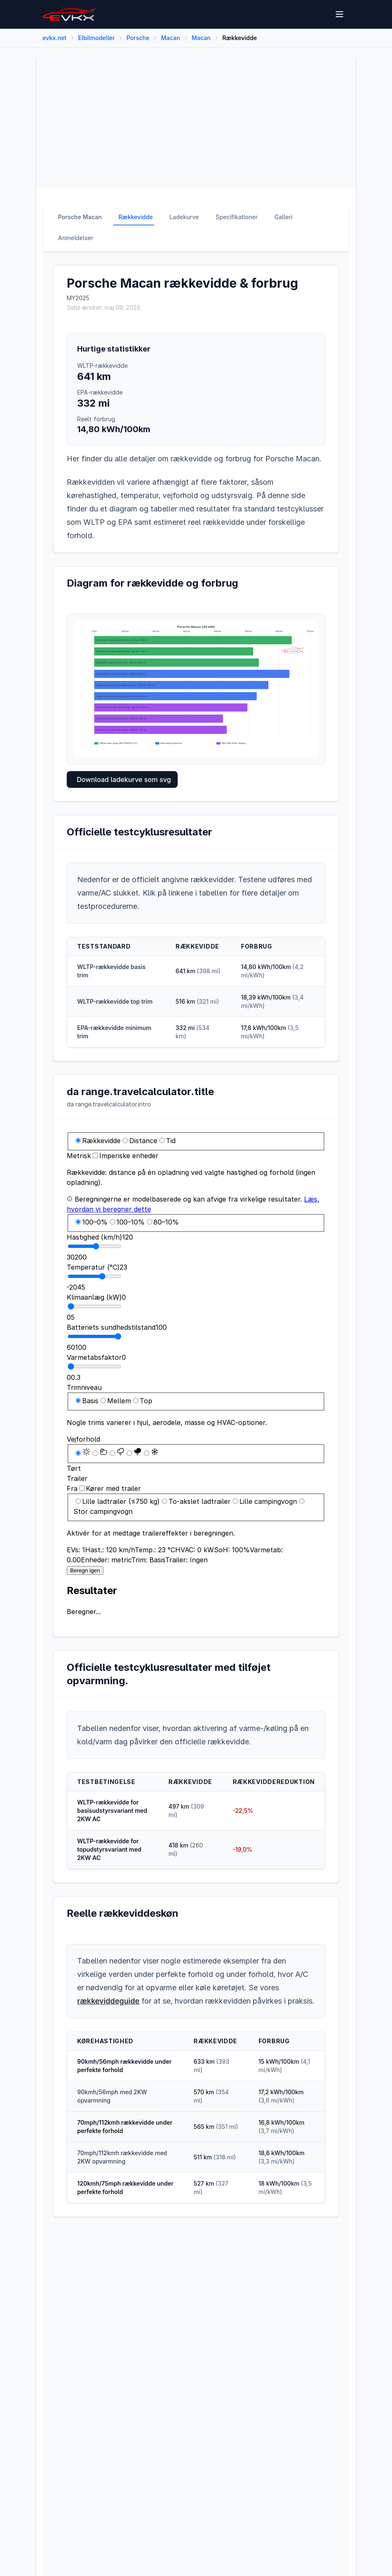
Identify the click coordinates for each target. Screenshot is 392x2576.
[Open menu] (340, 14)
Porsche (137, 37)
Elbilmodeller (96, 37)
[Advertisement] (196, 122)
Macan (170, 37)
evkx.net (54, 37)
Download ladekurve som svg (124, 779)
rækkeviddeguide (108, 2001)
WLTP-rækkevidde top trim (115, 1001)
